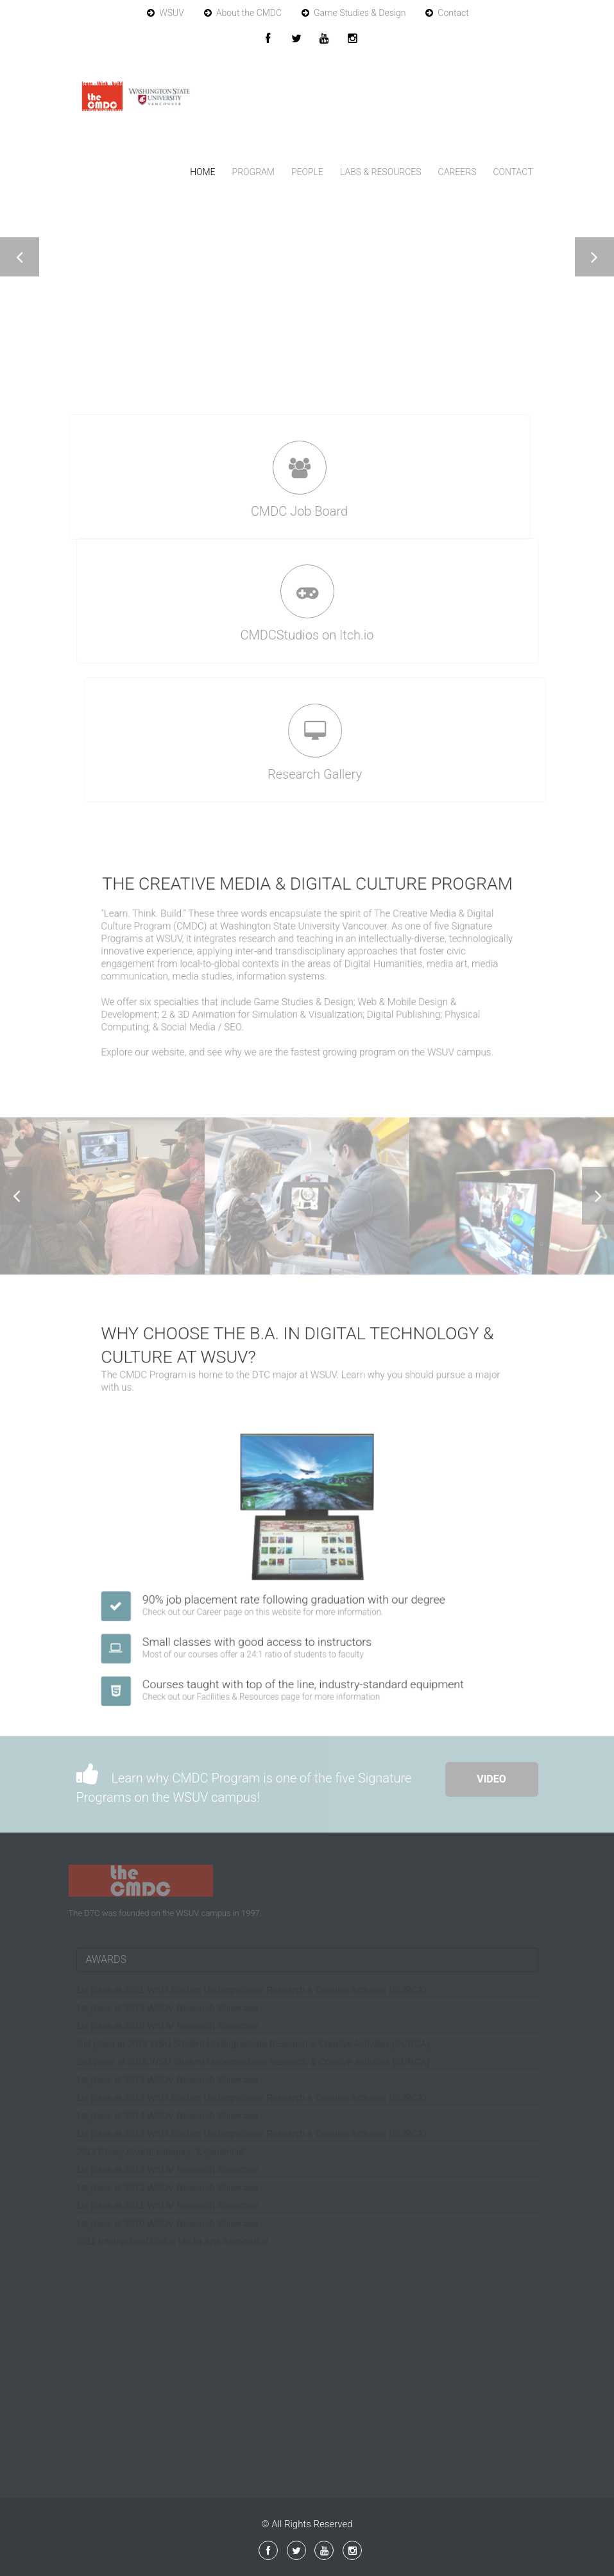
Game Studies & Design (353, 13)
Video (491, 1779)
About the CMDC (243, 13)
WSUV (165, 13)
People (307, 172)
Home (202, 172)
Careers (457, 172)
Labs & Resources (381, 172)
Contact (446, 13)
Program (253, 172)
